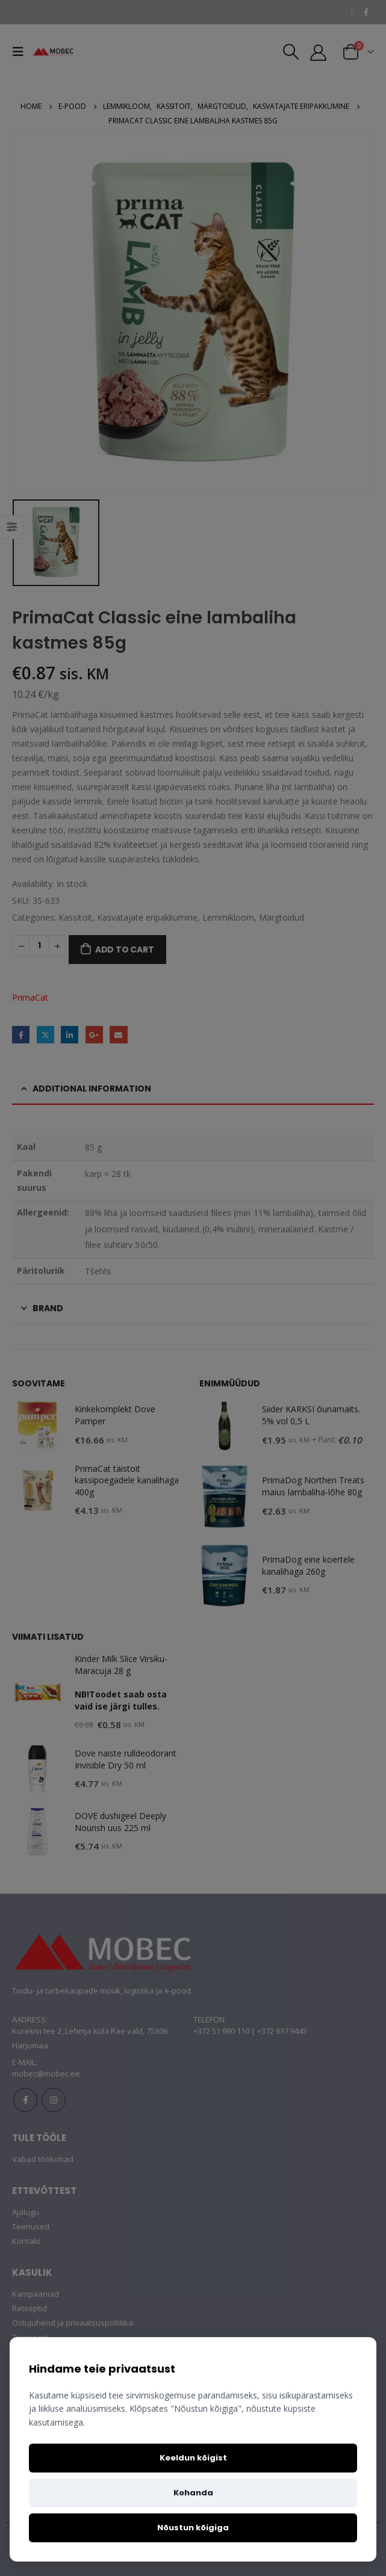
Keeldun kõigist (193, 2457)
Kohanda (193, 2492)
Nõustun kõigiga (193, 2527)
